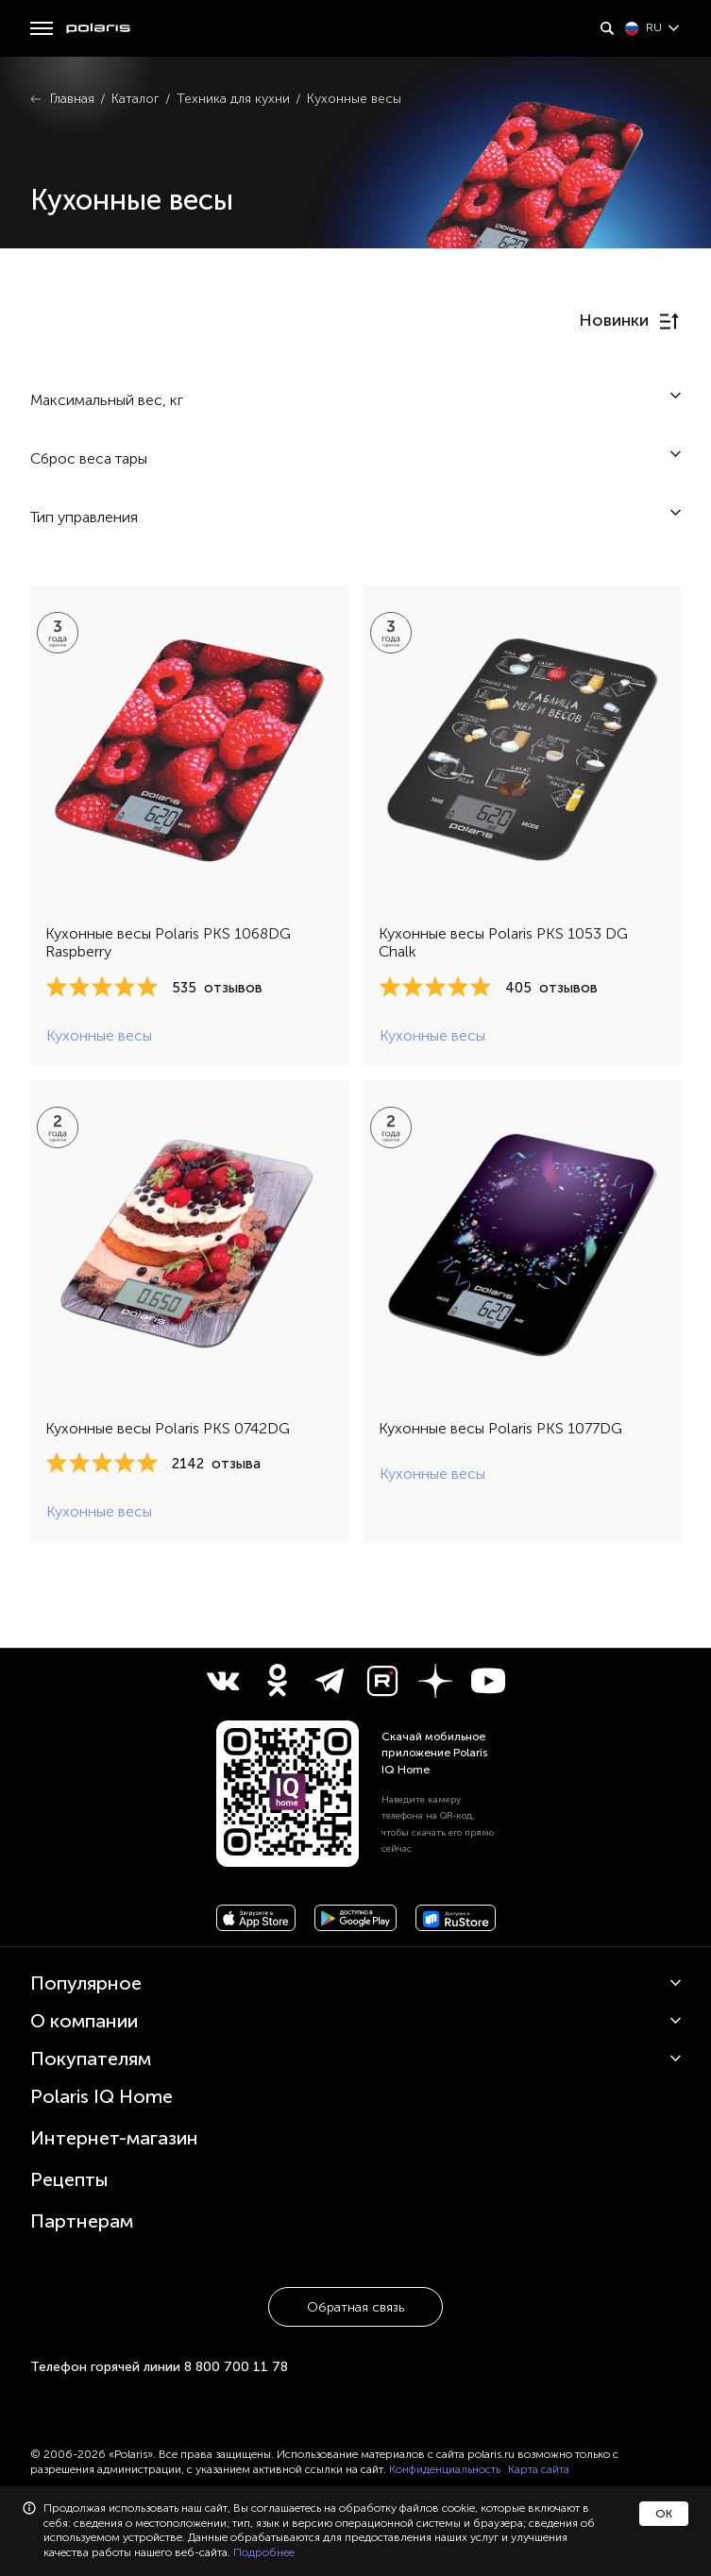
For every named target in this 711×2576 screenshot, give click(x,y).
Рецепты (69, 2179)
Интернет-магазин (114, 2138)
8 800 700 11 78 (236, 2367)
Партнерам (81, 2221)
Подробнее (264, 2552)
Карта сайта (538, 2469)
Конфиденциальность (444, 2469)
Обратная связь (355, 2307)
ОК (663, 2513)
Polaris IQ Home (101, 2096)
